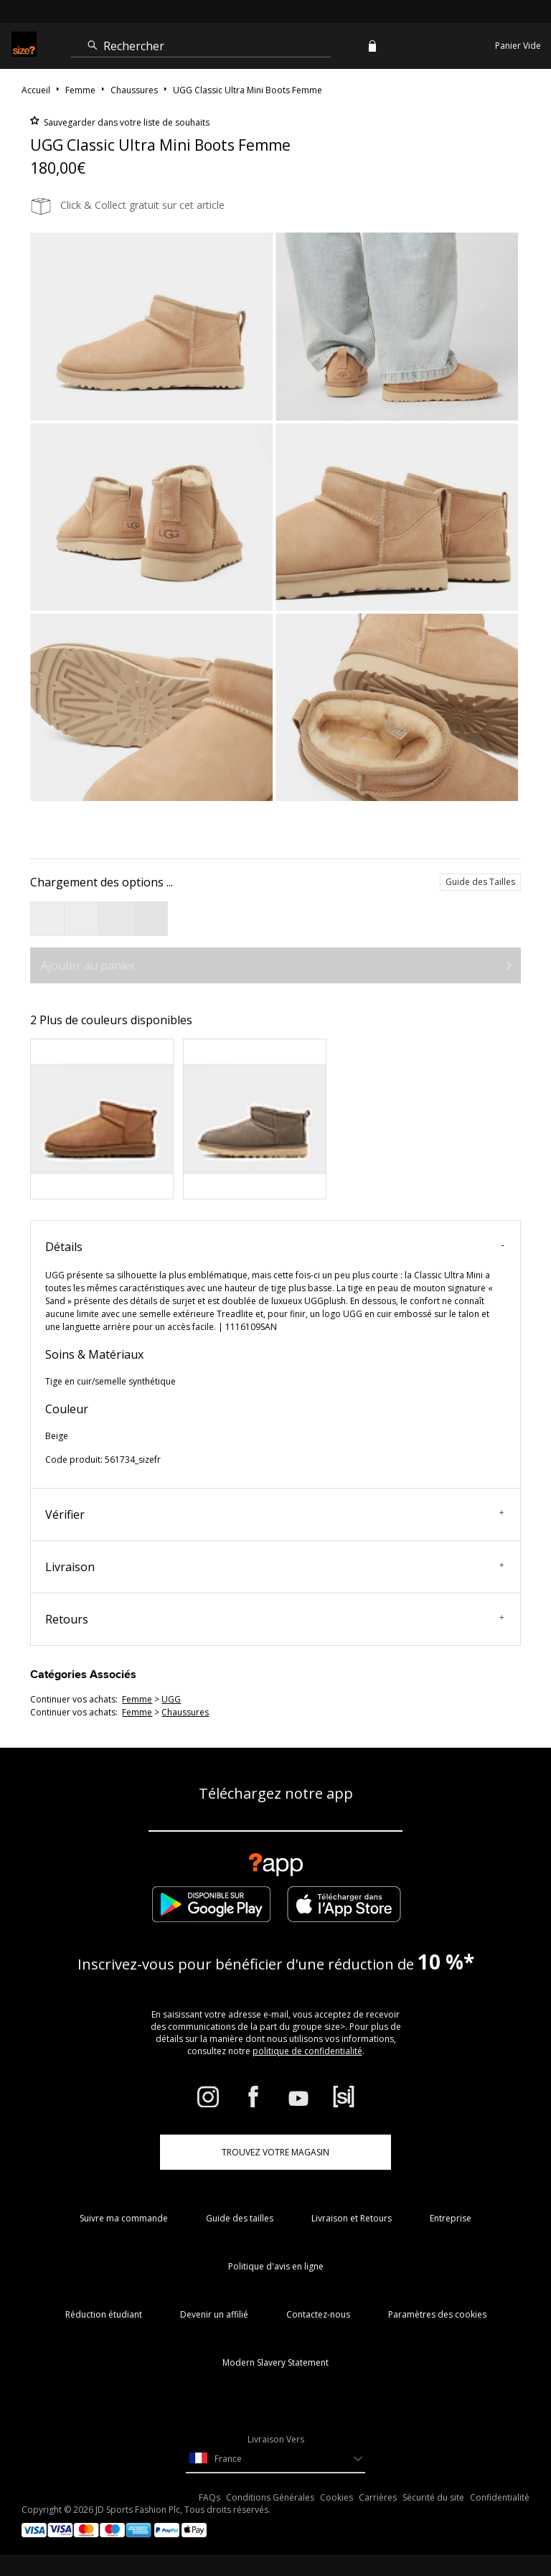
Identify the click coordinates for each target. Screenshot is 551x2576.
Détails (274, 1247)
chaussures (185, 1712)
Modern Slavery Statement (275, 2362)
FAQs (209, 2497)
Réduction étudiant (103, 2314)
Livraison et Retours (351, 2218)
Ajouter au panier (88, 965)
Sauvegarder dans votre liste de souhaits (125, 122)
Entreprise (450, 2218)
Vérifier (274, 1514)
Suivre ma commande (124, 2218)
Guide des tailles (239, 2218)
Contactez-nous (318, 2314)
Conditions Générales (270, 2497)
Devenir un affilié (214, 2314)
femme (137, 1699)
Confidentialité (499, 2497)
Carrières (378, 2497)
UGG (171, 1699)
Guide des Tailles (480, 882)
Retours (274, 1619)
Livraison (274, 1567)
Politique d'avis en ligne (276, 2266)
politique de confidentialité (307, 2051)
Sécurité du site (433, 2497)
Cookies (336, 2497)
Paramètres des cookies (437, 2314)
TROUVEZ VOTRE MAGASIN (275, 2152)
